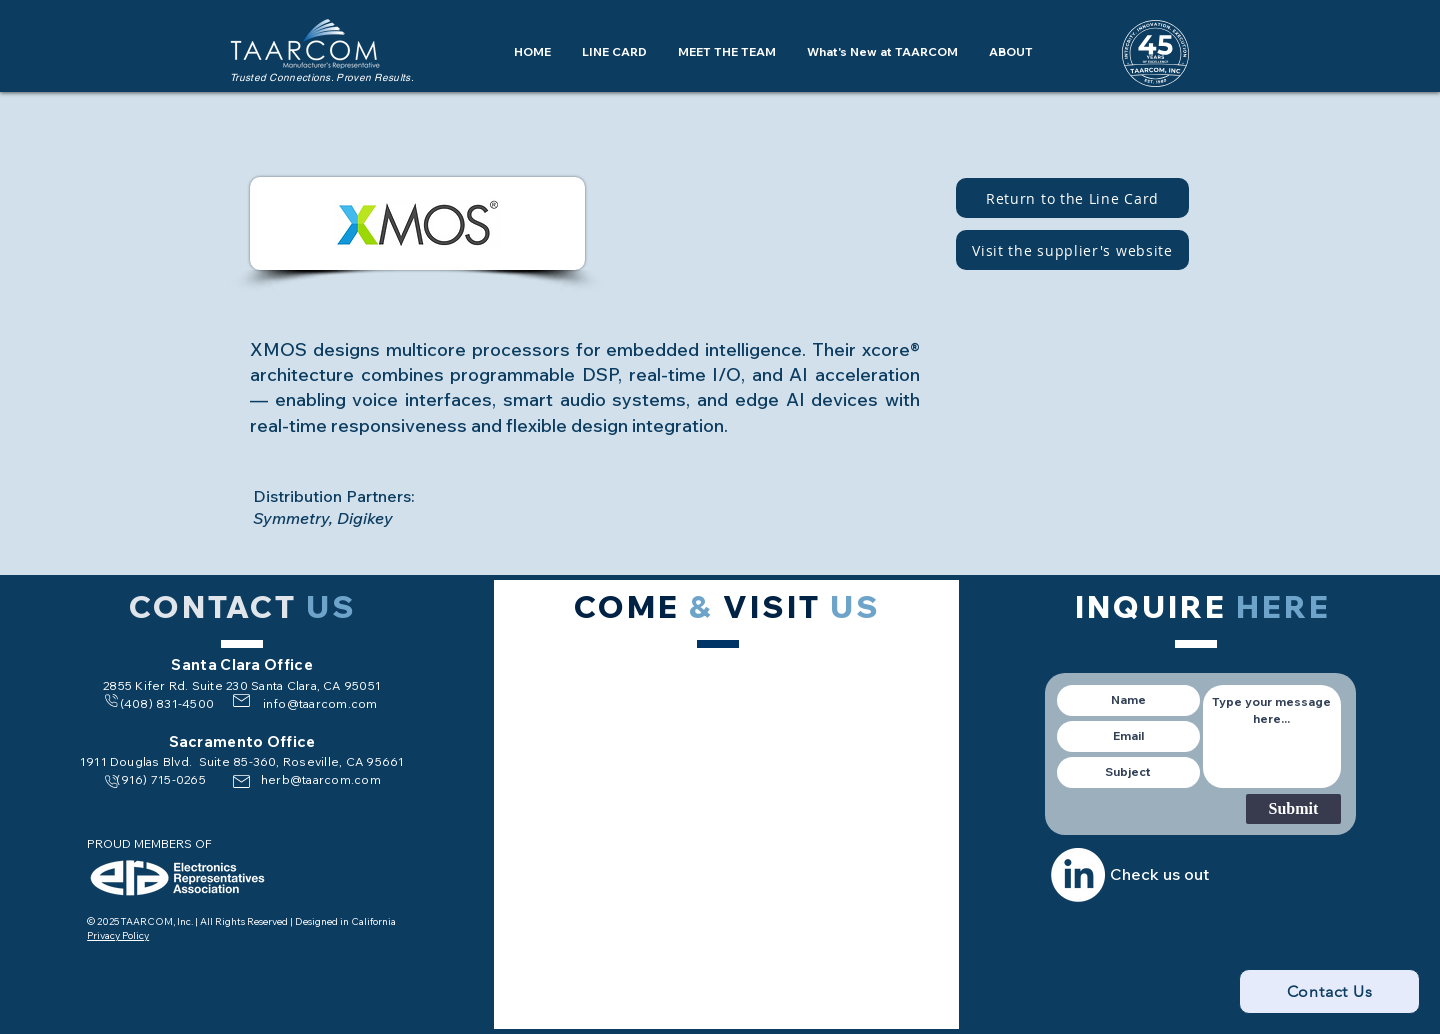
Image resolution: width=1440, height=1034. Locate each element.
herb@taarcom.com (321, 779)
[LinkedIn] (1078, 875)
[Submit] (1293, 809)
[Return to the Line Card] (1072, 198)
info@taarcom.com (320, 703)
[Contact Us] (1329, 991)
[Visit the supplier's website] (1072, 250)
